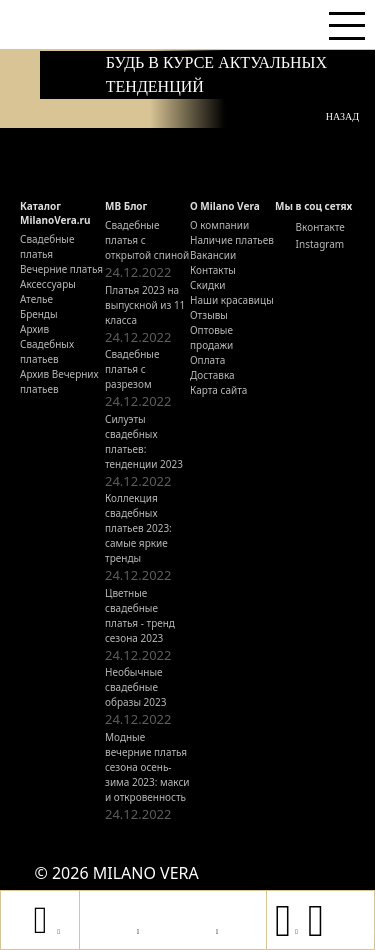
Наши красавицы (232, 300)
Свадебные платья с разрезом (132, 369)
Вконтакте (310, 226)
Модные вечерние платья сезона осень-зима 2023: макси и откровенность (147, 767)
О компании (219, 225)
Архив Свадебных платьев (47, 344)
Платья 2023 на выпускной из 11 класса (145, 305)
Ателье (36, 299)
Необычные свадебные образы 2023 (136, 687)
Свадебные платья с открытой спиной (147, 240)
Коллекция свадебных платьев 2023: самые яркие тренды (138, 528)
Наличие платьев (232, 240)
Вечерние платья (61, 269)
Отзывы (209, 315)
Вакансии (213, 255)
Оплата (207, 360)
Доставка (212, 375)
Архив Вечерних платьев (59, 381)
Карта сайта (218, 390)
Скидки (208, 285)
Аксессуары (48, 284)
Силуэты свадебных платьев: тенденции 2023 (144, 441)
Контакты (213, 270)
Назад (342, 116)
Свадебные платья (47, 246)
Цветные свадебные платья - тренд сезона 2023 (140, 615)
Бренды (39, 314)
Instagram (309, 243)
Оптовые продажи (211, 337)
